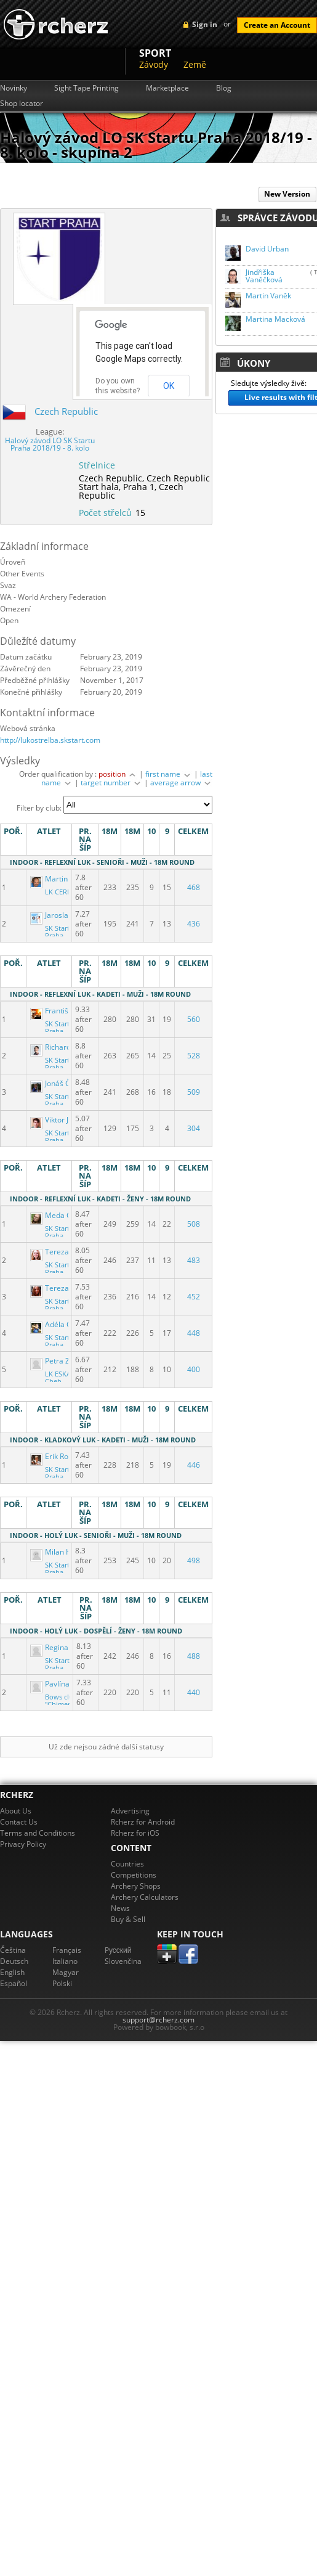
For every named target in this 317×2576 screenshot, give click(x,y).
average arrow (181, 782)
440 (193, 1692)
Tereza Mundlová (68, 1251)
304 (193, 1128)
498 (193, 1560)
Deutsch (14, 1961)
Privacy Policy (23, 1844)
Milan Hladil (58, 1552)
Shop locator (21, 103)
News (120, 1908)
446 (193, 1465)
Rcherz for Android (143, 1822)
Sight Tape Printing (86, 88)
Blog (223, 88)
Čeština (13, 1950)
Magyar (65, 1972)
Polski (62, 1983)
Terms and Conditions (37, 1833)
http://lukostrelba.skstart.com (50, 740)
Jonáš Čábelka (62, 1083)
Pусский (118, 1950)
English (12, 1972)
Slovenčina (123, 1961)
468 (193, 887)
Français (66, 1950)
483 (193, 1260)
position (117, 774)
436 (193, 923)
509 (193, 1092)
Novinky (13, 88)
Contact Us (19, 1822)
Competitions (133, 1875)
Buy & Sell (128, 1919)
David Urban (267, 248)
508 (193, 1224)
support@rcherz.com (158, 2019)
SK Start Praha (57, 932)
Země (194, 64)
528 (193, 1055)
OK (168, 386)
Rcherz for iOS (135, 1833)
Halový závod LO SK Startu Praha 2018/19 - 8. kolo (50, 444)
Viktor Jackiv (58, 1119)
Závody (153, 64)
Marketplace (167, 88)
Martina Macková (275, 319)
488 (193, 1656)
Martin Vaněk (268, 295)
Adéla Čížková (62, 1324)
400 (193, 1369)
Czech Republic (66, 411)
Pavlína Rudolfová (68, 1683)
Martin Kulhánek (66, 878)
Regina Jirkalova (65, 1647)
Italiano (65, 1961)
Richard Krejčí (62, 1047)
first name (168, 774)
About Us (15, 1810)
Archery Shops (136, 1886)
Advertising (130, 1810)
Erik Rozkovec (62, 1456)
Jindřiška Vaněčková (264, 276)
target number (111, 782)
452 (193, 1296)
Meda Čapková (64, 1215)
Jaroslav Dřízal (63, 915)
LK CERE (58, 892)
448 (193, 1333)
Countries (127, 1863)
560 (193, 1019)
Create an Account (277, 25)
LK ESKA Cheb (58, 1378)
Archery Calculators (145, 1897)
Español (13, 1983)
